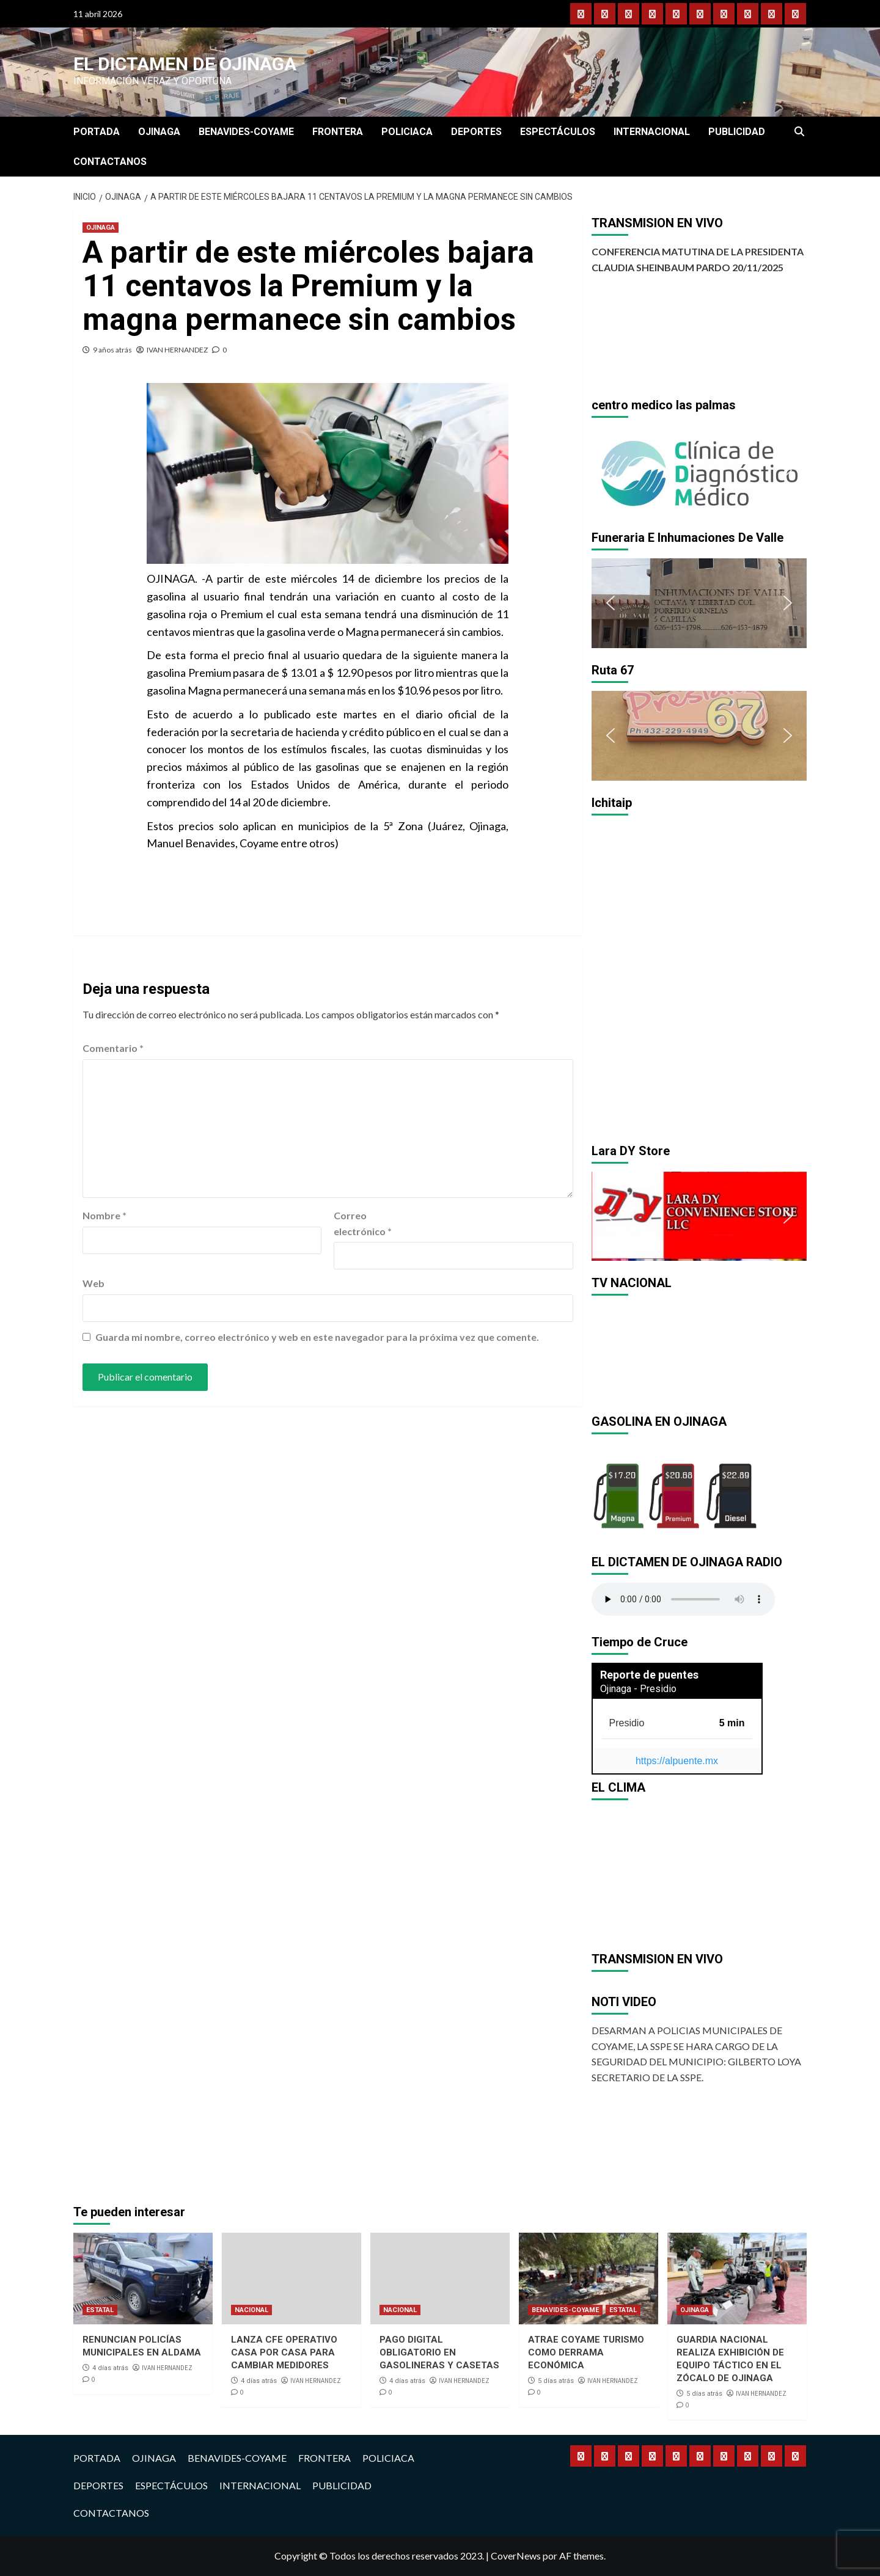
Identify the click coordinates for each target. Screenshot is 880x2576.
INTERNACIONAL (652, 131)
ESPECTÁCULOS (557, 131)
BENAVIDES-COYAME (246, 131)
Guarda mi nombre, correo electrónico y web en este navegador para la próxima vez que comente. (317, 1337)
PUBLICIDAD (736, 131)
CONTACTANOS (110, 161)
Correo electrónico (363, 1223)
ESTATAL (100, 2310)
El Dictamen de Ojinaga (184, 64)
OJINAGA (159, 131)
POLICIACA (407, 131)
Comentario (113, 1048)
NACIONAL (251, 2310)
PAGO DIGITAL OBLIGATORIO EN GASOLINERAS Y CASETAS (439, 2352)
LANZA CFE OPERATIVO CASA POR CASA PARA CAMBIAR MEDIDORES (284, 2352)
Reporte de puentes (649, 1674)
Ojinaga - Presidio (638, 1689)
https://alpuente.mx (677, 1761)
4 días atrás (110, 2368)
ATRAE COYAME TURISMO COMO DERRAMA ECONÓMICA (586, 2352)
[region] (699, 471)
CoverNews (516, 2555)
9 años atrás (112, 349)
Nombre (104, 1215)
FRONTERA (337, 131)
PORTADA (96, 131)
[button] (610, 470)
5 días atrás (556, 2381)
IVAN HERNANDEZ (177, 349)
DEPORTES (476, 131)
